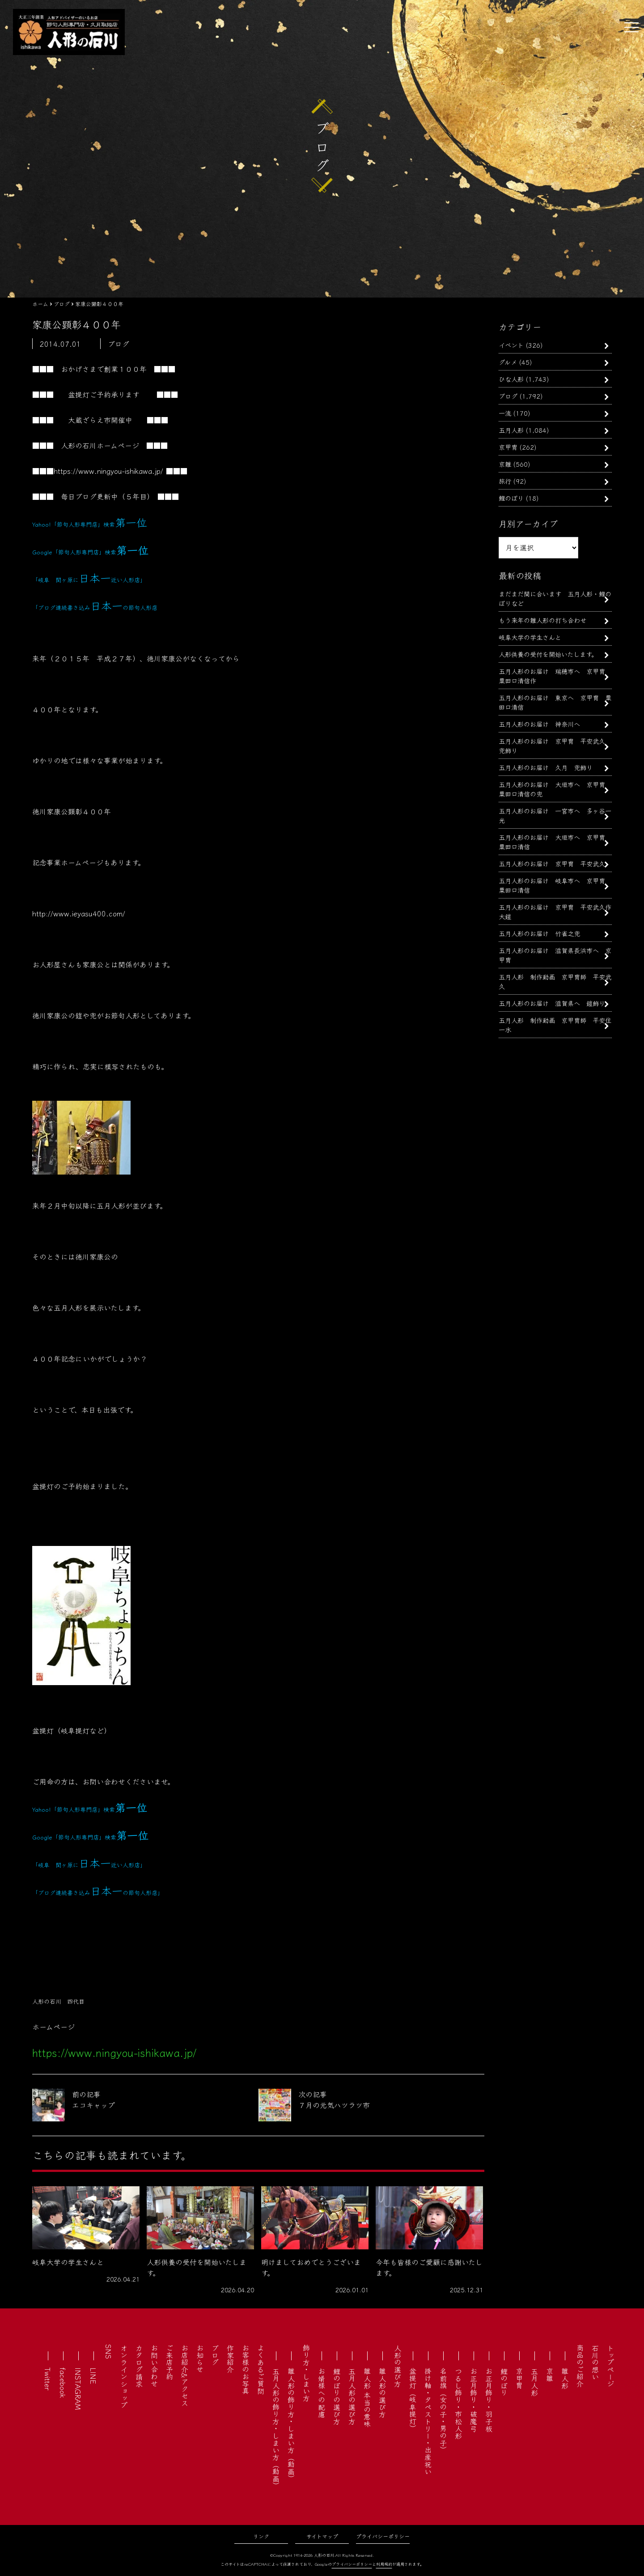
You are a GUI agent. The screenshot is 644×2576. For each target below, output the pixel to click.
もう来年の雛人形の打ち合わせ (542, 620)
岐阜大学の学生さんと (530, 637)
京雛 (505, 463)
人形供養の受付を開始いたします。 (548, 654)
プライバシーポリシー (383, 2536)
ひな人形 (511, 378)
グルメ (508, 361)
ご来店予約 (169, 2362)
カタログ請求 (139, 2365)
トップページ (610, 2365)
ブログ (508, 395)
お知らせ (200, 2358)
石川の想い (595, 2362)
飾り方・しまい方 (306, 2372)
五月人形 (511, 429)
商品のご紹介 (580, 2365)
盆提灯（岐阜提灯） (412, 2399)
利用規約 (384, 2564)
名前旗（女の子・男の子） (443, 2410)
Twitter (47, 2378)
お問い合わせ (154, 2365)
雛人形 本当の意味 (367, 2397)
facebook (63, 2382)
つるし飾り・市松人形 (458, 2403)
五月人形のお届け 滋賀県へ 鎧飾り (552, 1003)
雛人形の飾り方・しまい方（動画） (291, 2424)
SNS (108, 2351)
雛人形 (564, 2378)
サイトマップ (322, 2536)
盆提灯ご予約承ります (104, 394)
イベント (511, 344)
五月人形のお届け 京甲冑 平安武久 (555, 863)
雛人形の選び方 (382, 2392)
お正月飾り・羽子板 (488, 2399)
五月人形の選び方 (352, 2396)
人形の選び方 (397, 2365)
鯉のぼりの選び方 (336, 2396)
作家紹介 (230, 2358)
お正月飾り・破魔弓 (473, 2399)
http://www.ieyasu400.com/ (78, 913)
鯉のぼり (511, 497)
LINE (93, 2375)
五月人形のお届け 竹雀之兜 (539, 933)
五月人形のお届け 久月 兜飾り (546, 767)
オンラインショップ (124, 2376)
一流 (505, 412)
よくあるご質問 (260, 2369)
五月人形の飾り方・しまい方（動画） (276, 2428)
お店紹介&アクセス (184, 2375)
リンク (261, 2536)
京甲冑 (508, 446)
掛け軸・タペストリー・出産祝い (428, 2421)
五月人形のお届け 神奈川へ (539, 723)
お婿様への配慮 (321, 2392)
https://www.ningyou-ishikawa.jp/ (108, 470)
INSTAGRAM (78, 2388)
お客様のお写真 (245, 2369)
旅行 (505, 480)
